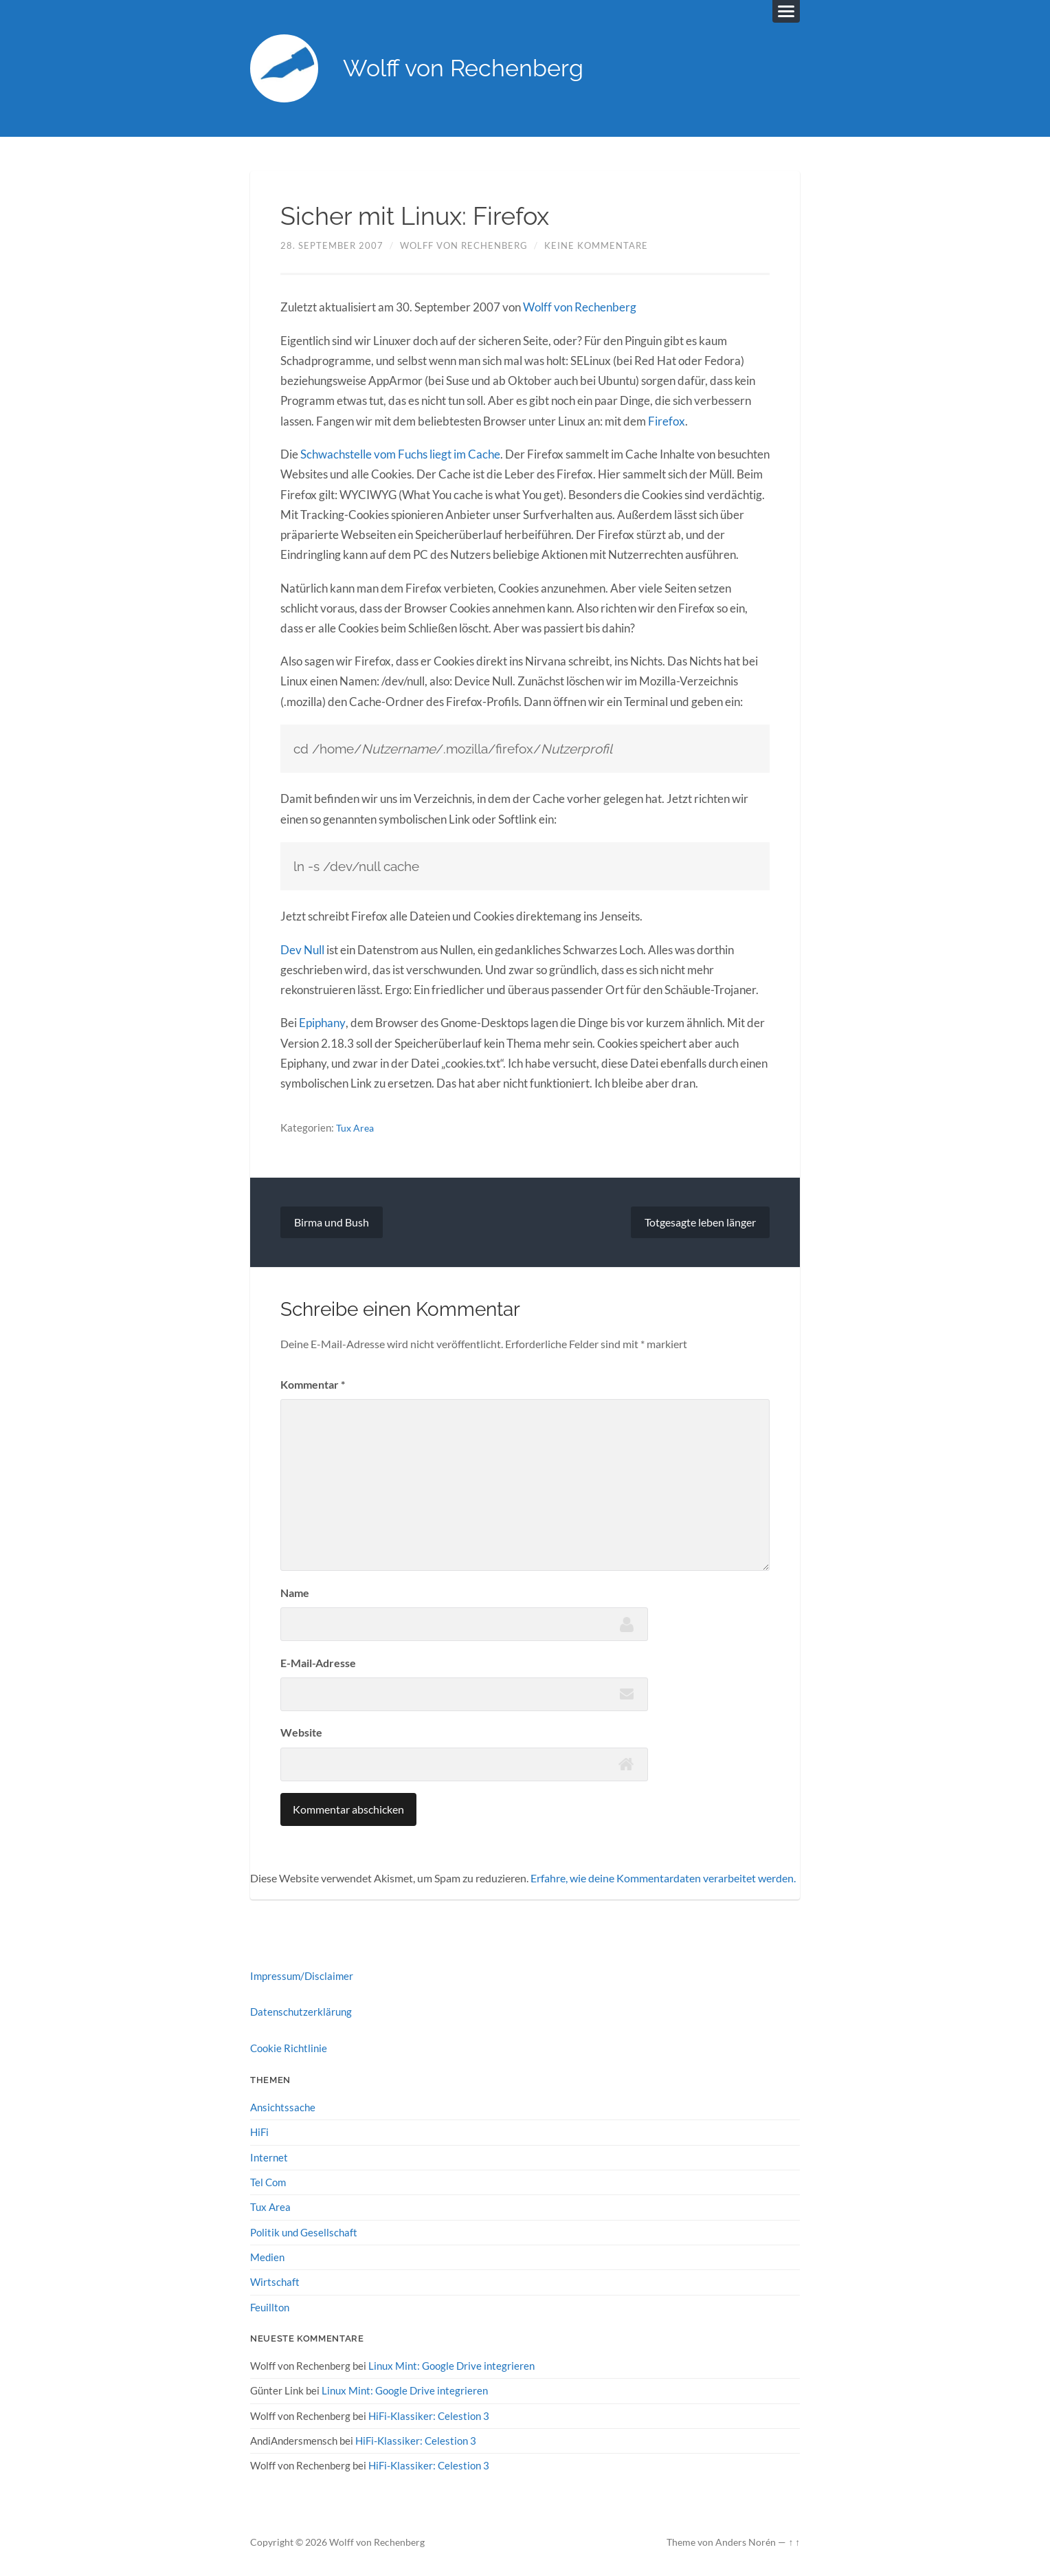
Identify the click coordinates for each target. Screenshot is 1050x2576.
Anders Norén (745, 2540)
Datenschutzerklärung (301, 2011)
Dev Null (302, 950)
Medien (267, 2255)
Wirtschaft (275, 2281)
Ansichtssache (282, 2106)
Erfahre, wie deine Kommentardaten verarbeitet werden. (663, 1877)
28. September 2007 (331, 246)
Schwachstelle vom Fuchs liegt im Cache (400, 455)
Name (294, 1592)
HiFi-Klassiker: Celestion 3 (428, 2414)
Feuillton (269, 2306)
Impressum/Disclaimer (301, 1976)
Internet (269, 2156)
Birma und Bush (331, 1222)
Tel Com (268, 2181)
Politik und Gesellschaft (303, 2231)
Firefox (666, 422)
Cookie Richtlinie (288, 2047)
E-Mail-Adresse (318, 1662)
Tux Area (356, 1127)
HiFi (259, 2131)
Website (301, 1732)
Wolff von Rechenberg (468, 69)
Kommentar (312, 1384)
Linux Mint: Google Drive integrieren (451, 2364)
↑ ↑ (794, 2540)
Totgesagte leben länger (700, 1222)
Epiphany (322, 1023)
